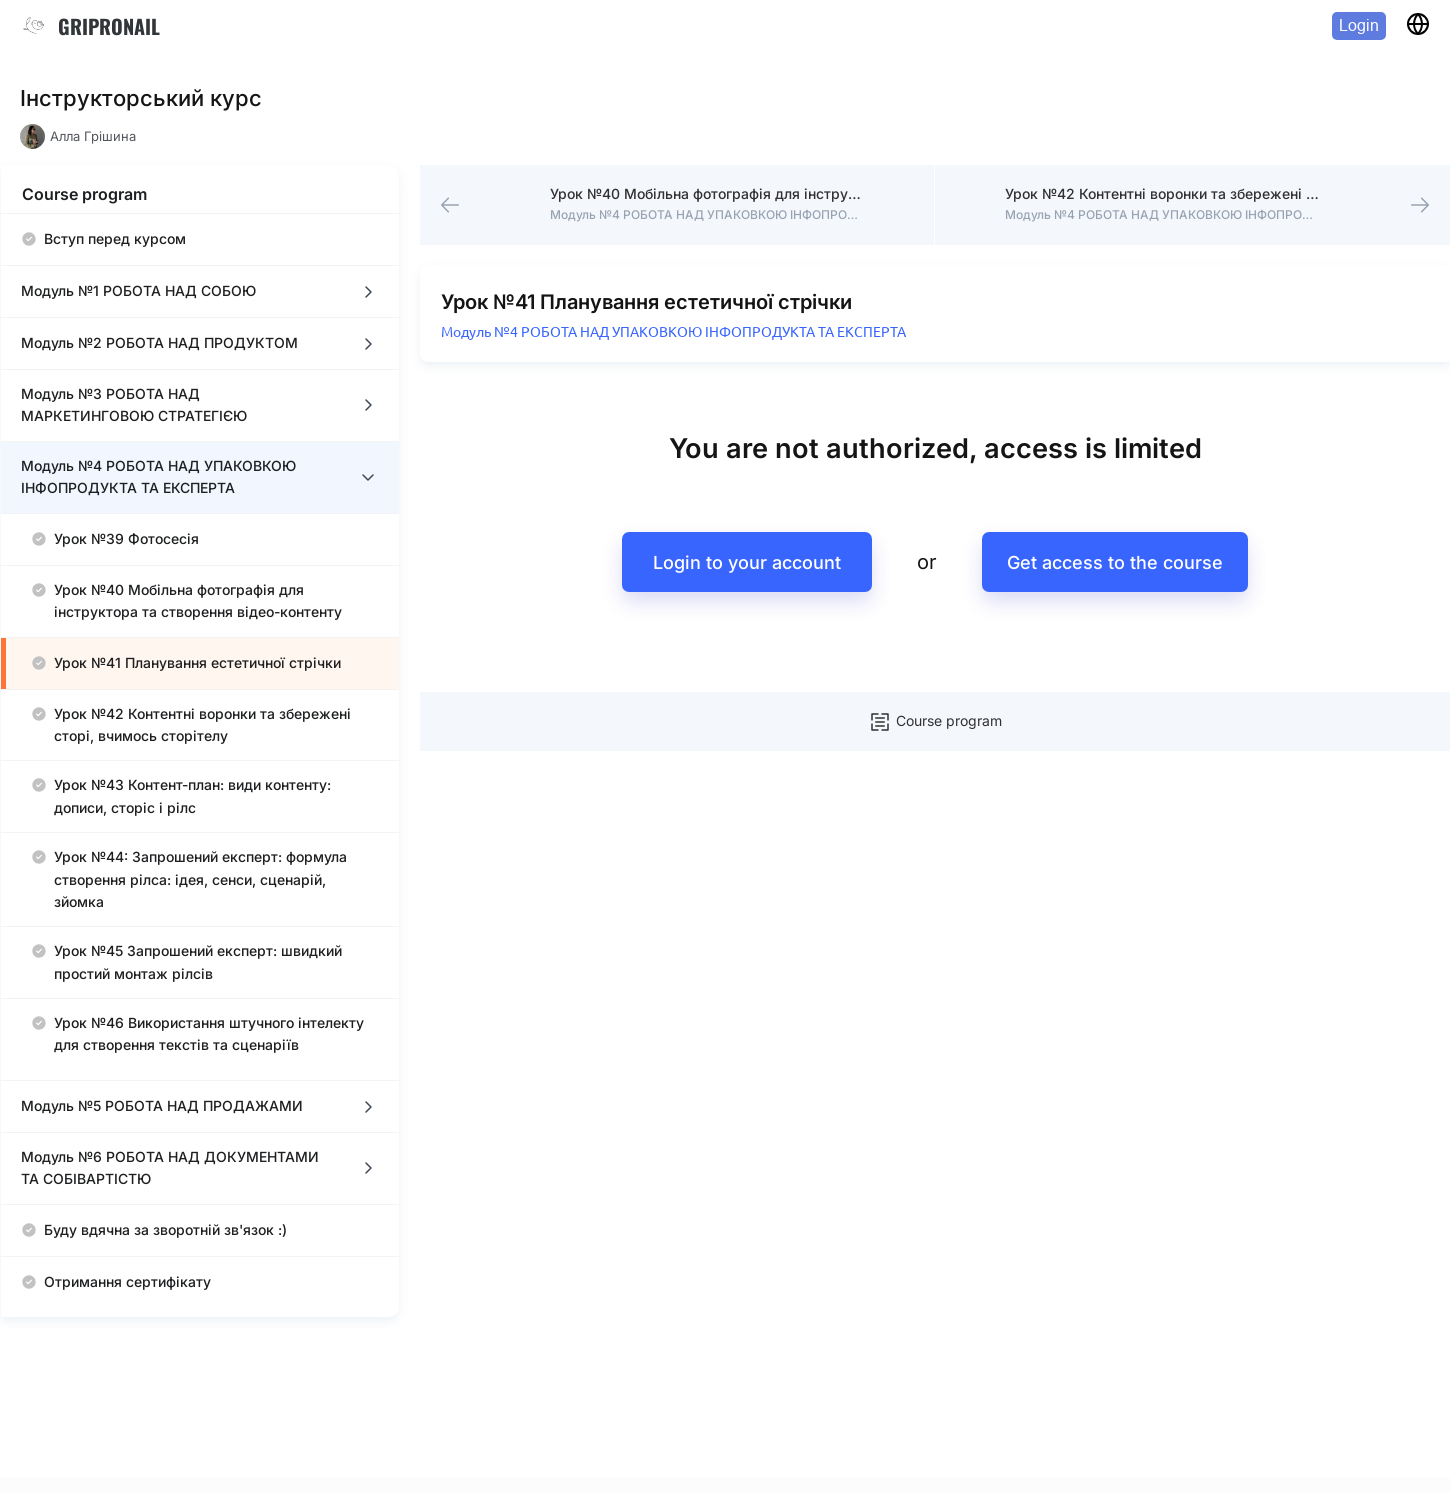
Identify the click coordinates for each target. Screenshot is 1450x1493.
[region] (200, 765)
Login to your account (747, 562)
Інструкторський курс (141, 98)
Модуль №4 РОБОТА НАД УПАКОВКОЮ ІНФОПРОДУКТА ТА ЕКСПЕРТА (673, 332)
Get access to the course (1115, 562)
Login (1359, 25)
